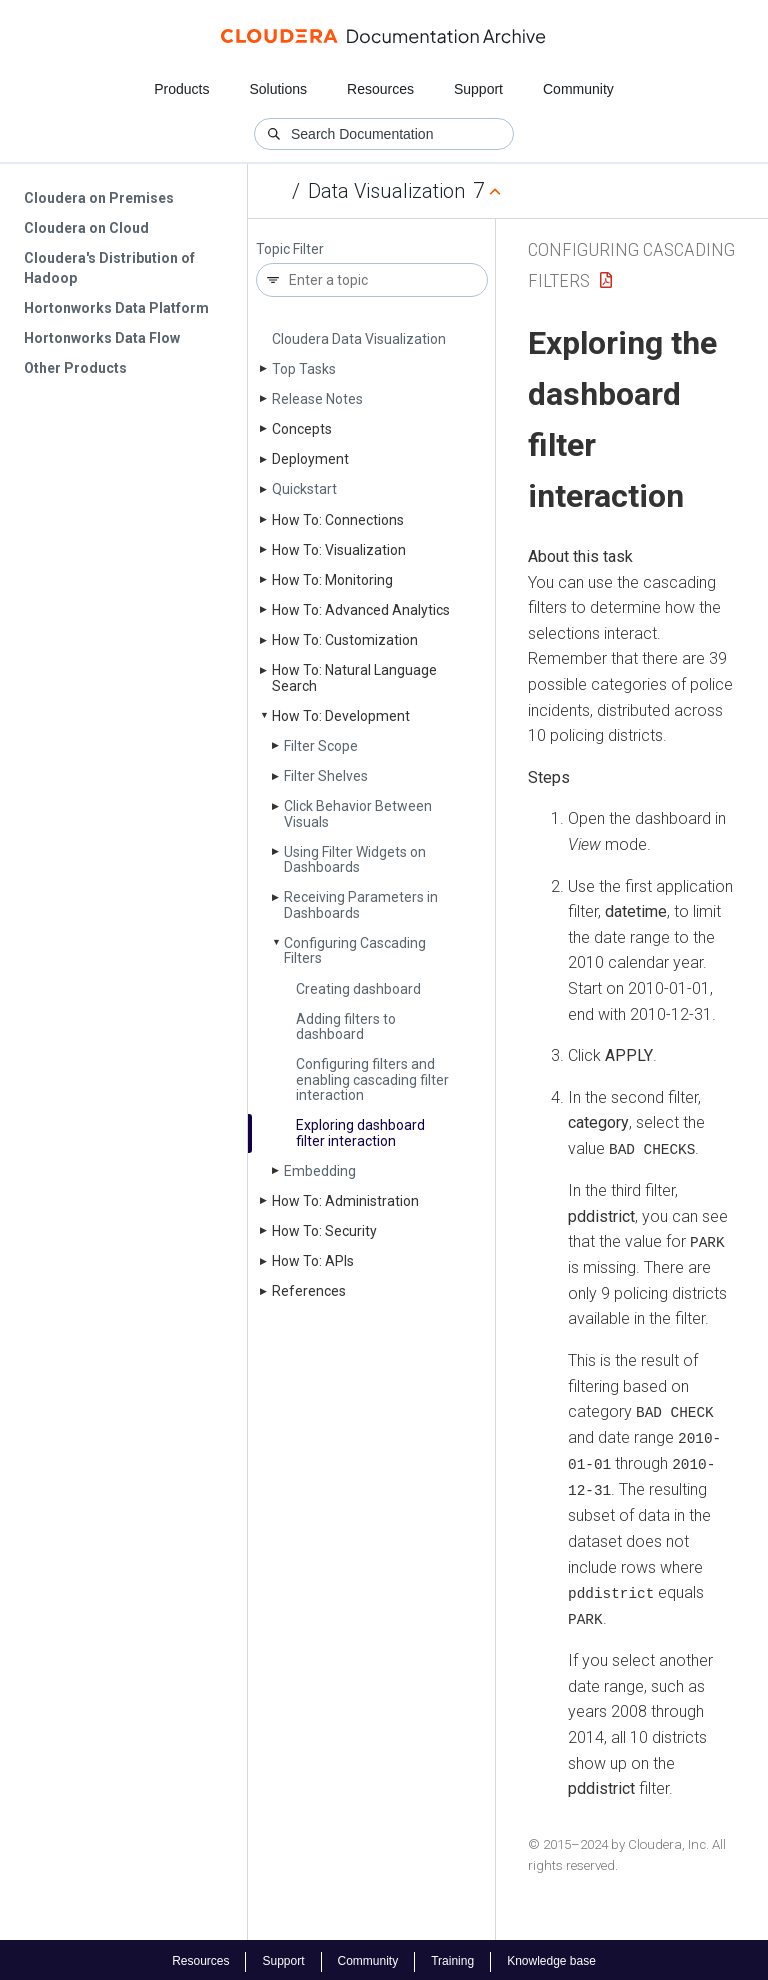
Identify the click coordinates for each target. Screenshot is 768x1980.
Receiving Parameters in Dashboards (361, 904)
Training (452, 1958)
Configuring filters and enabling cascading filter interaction (372, 1079)
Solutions (278, 89)
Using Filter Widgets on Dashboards (355, 859)
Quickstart (304, 489)
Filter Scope (321, 746)
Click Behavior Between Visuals (358, 813)
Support (478, 89)
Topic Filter (290, 249)
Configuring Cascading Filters (355, 950)
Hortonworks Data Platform (116, 308)
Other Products (75, 368)
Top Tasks (304, 369)
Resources (380, 89)
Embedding (320, 1171)
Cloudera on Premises (99, 198)
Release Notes (317, 399)
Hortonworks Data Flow (102, 338)
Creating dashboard (358, 989)
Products (181, 89)
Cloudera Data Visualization (359, 339)
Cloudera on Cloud (86, 228)
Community (578, 89)
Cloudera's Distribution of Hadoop (109, 268)
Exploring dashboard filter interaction (360, 1132)
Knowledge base (551, 1958)
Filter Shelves (326, 776)
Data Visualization (386, 191)
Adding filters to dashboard (346, 1026)
